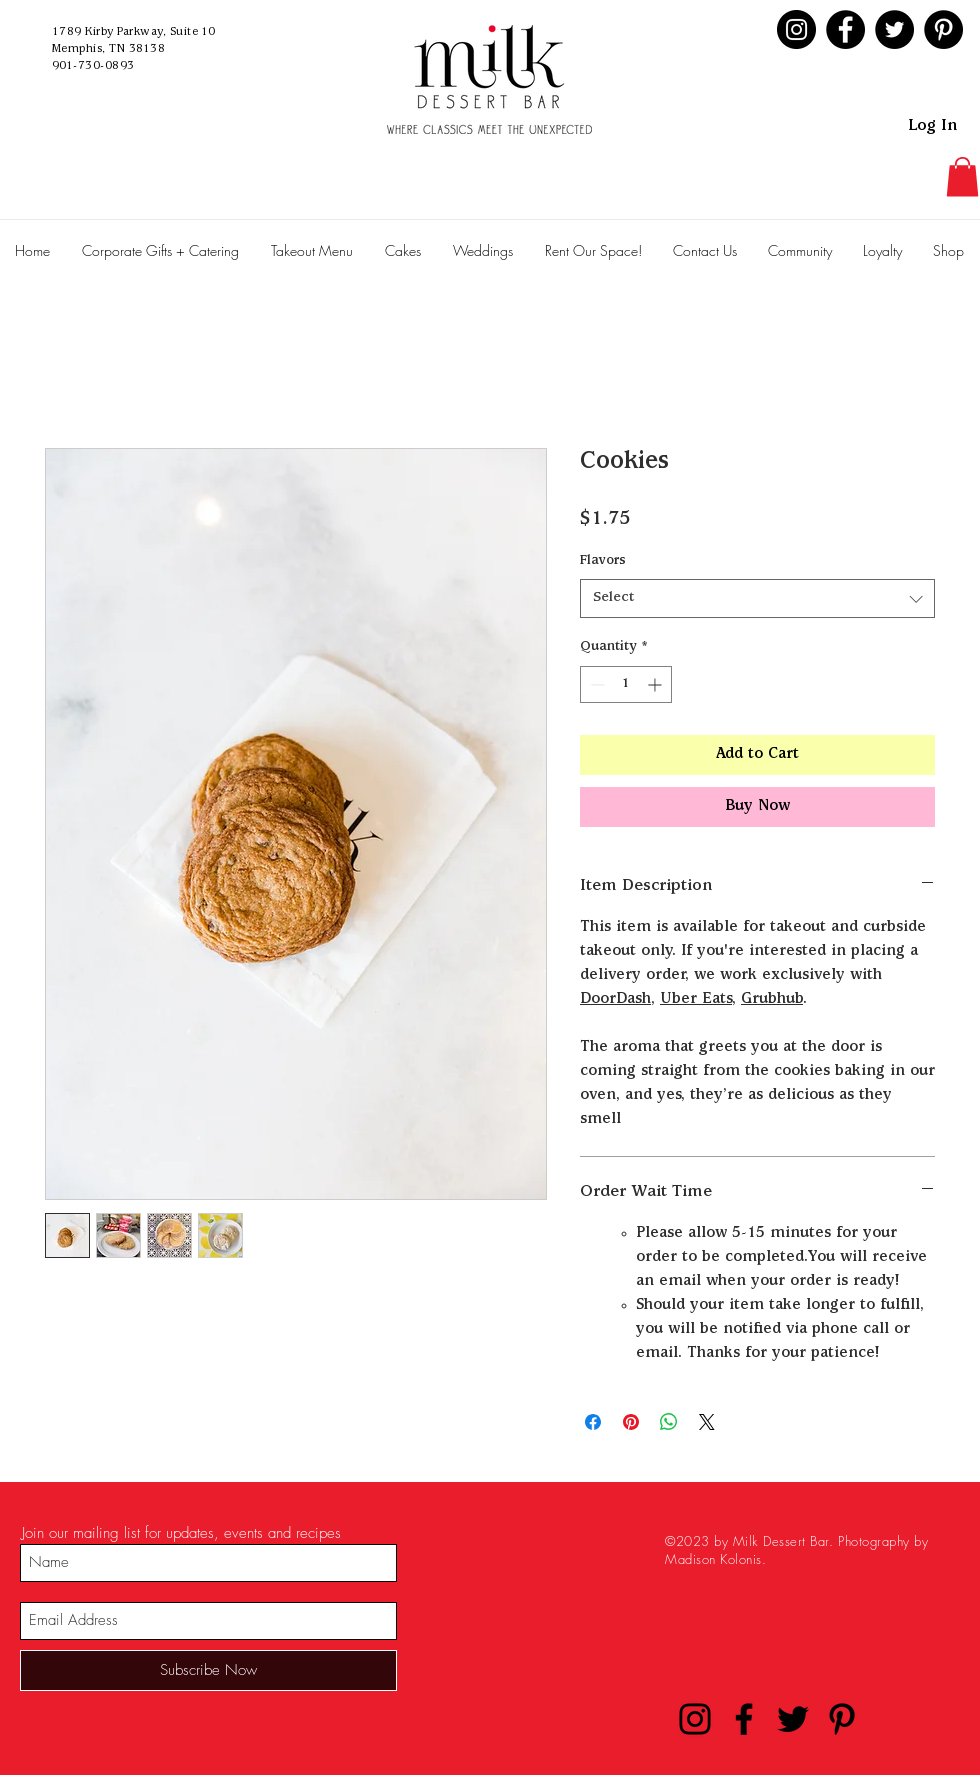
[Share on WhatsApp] (669, 1422)
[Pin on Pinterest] (631, 1422)
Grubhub (772, 1000)
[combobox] (757, 598)
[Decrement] (595, 684)
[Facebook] (845, 29)
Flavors (603, 561)
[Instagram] (796, 29)
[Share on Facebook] (593, 1422)
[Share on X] (707, 1422)
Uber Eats (696, 1000)
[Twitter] (894, 29)
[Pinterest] (943, 29)
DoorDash (615, 1000)
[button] (962, 176)
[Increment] (656, 684)
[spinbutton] (626, 684)
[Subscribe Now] (208, 1670)
